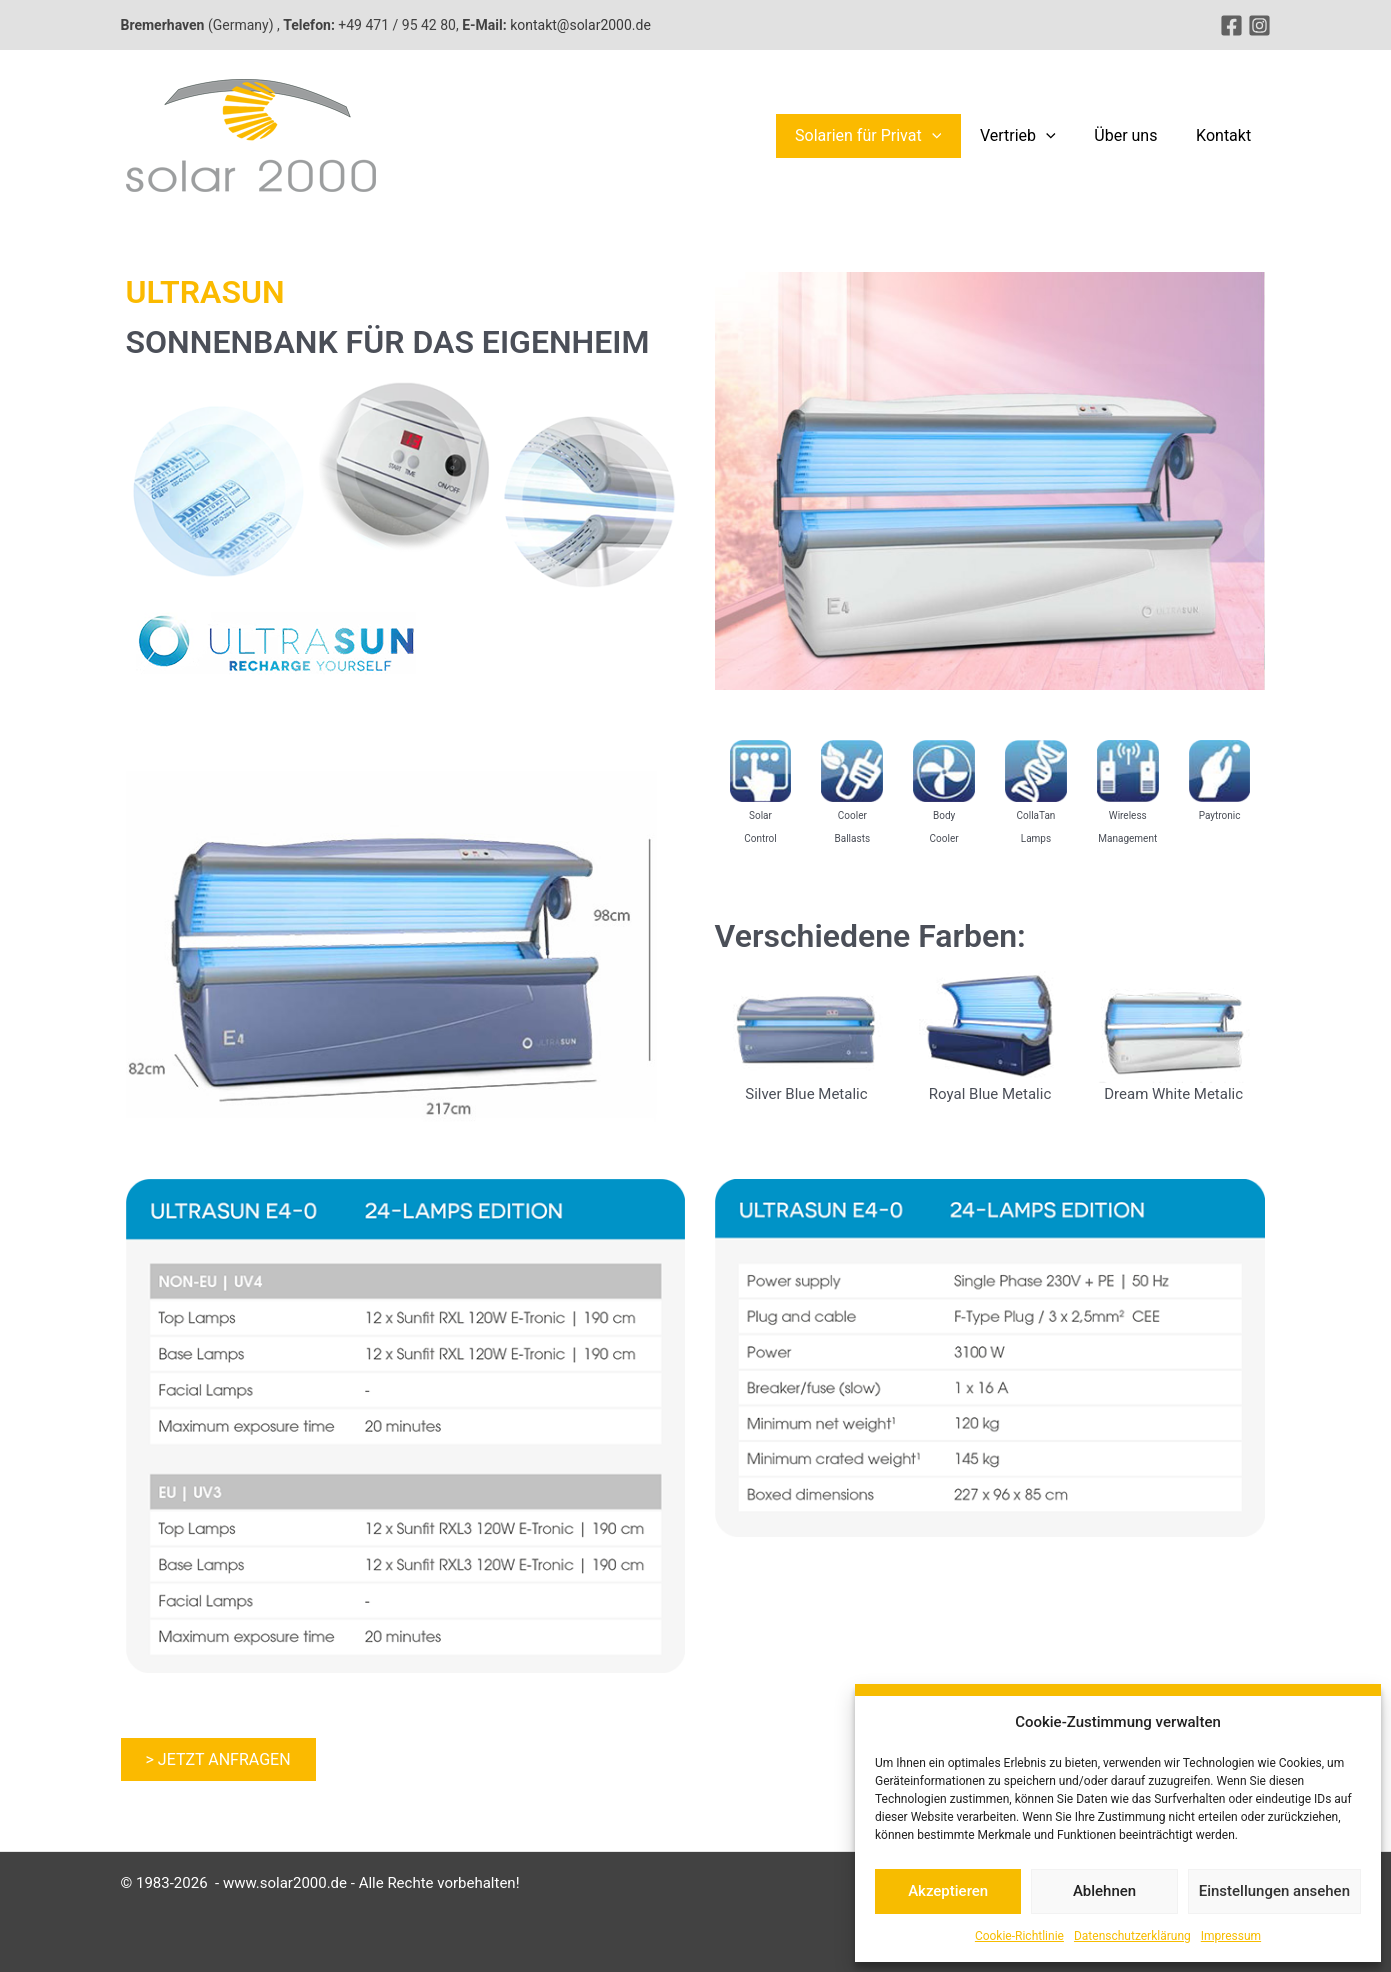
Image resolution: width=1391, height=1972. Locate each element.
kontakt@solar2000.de (580, 25)
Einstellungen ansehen (1274, 1891)
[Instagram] (1259, 25)
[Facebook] (1231, 25)
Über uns (1135, 135)
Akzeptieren (948, 1891)
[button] (955, 136)
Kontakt (1226, 135)
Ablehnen (1104, 1891)
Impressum (1231, 1936)
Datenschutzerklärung (1132, 1936)
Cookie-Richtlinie (1019, 1936)
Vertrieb (1035, 136)
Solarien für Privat (891, 136)
